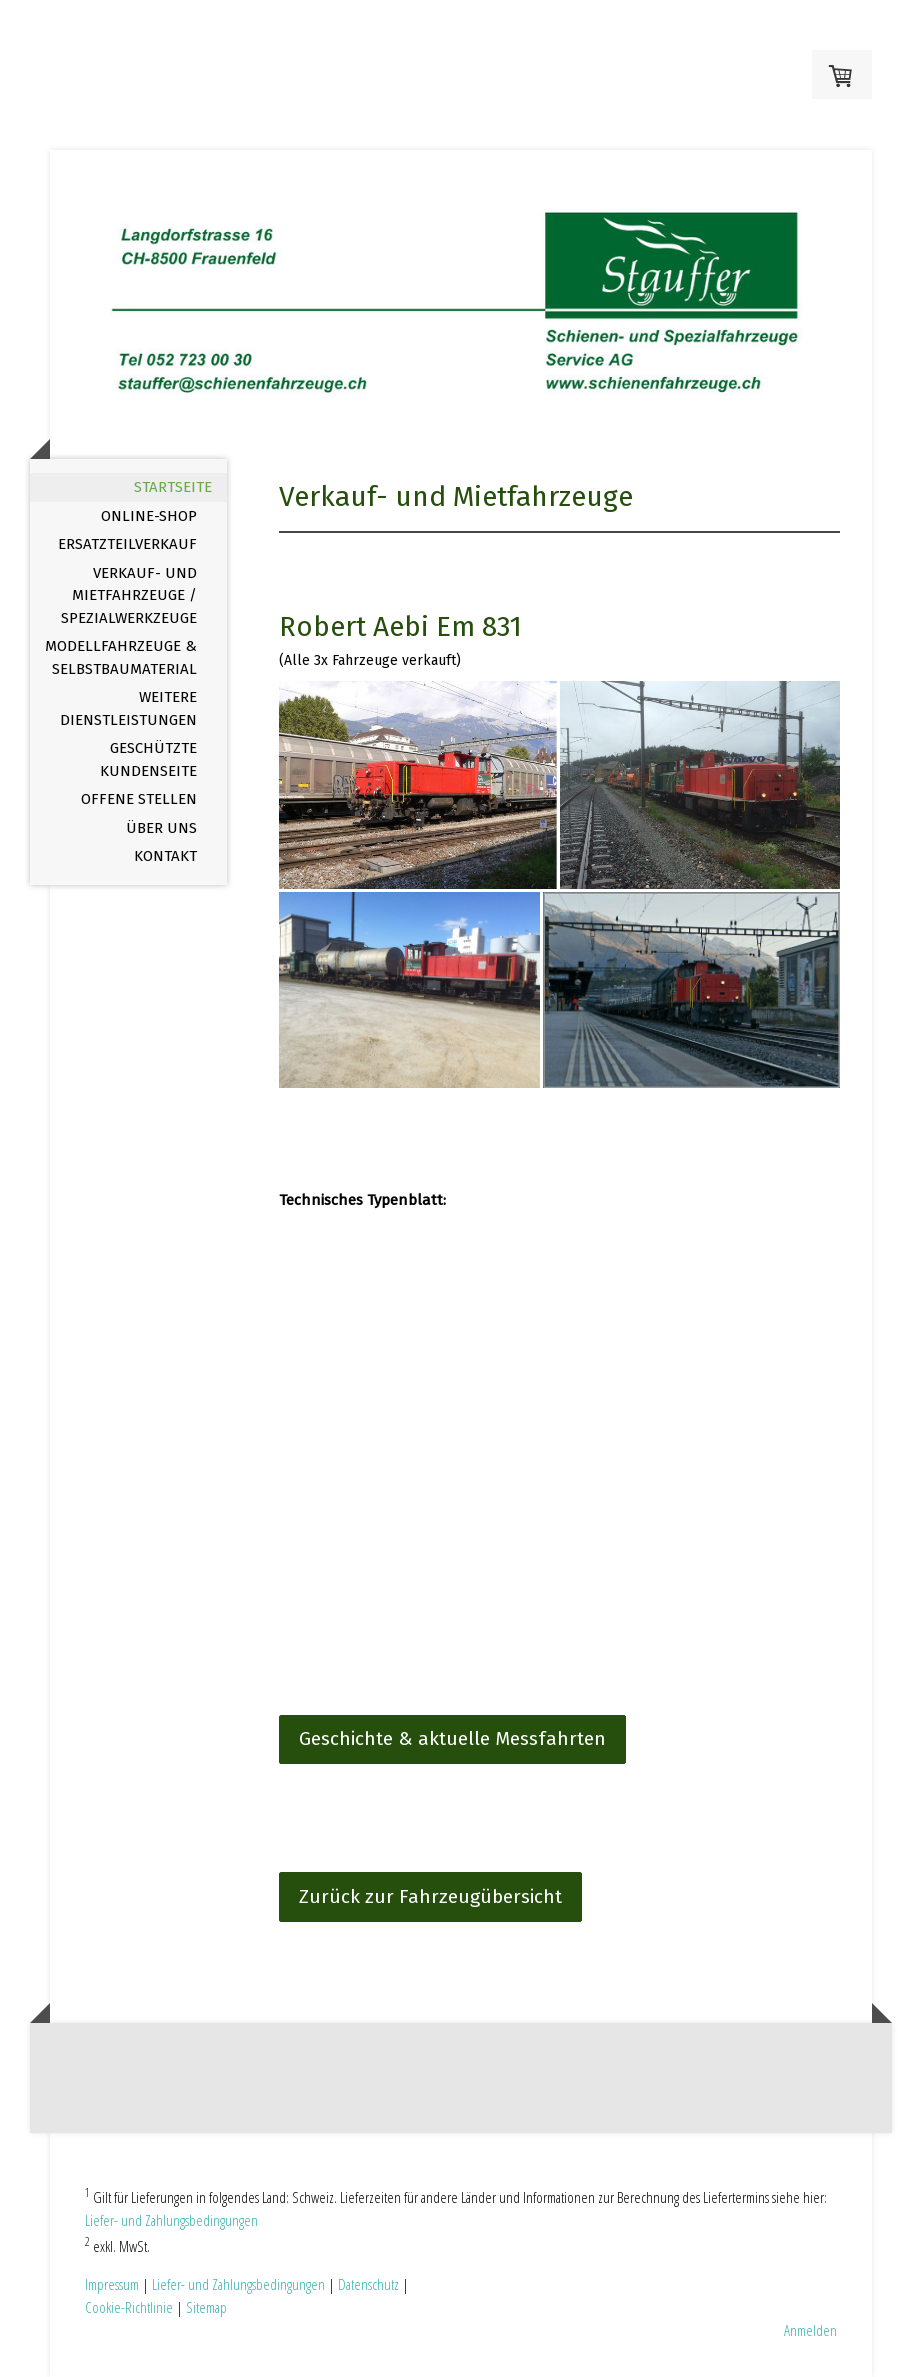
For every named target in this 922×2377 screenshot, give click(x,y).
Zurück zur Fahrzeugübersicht (430, 1896)
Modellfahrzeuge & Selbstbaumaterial (121, 657)
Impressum (112, 2284)
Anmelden (810, 2330)
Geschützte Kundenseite (148, 759)
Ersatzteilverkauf (127, 544)
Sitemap (206, 2307)
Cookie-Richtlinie (129, 2307)
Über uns (161, 828)
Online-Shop (149, 516)
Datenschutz (368, 2284)
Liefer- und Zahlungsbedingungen (171, 2220)
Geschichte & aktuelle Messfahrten (452, 1738)
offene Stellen (139, 799)
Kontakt (165, 856)
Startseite (173, 487)
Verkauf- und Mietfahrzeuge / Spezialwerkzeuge (129, 595)
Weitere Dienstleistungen (128, 708)
